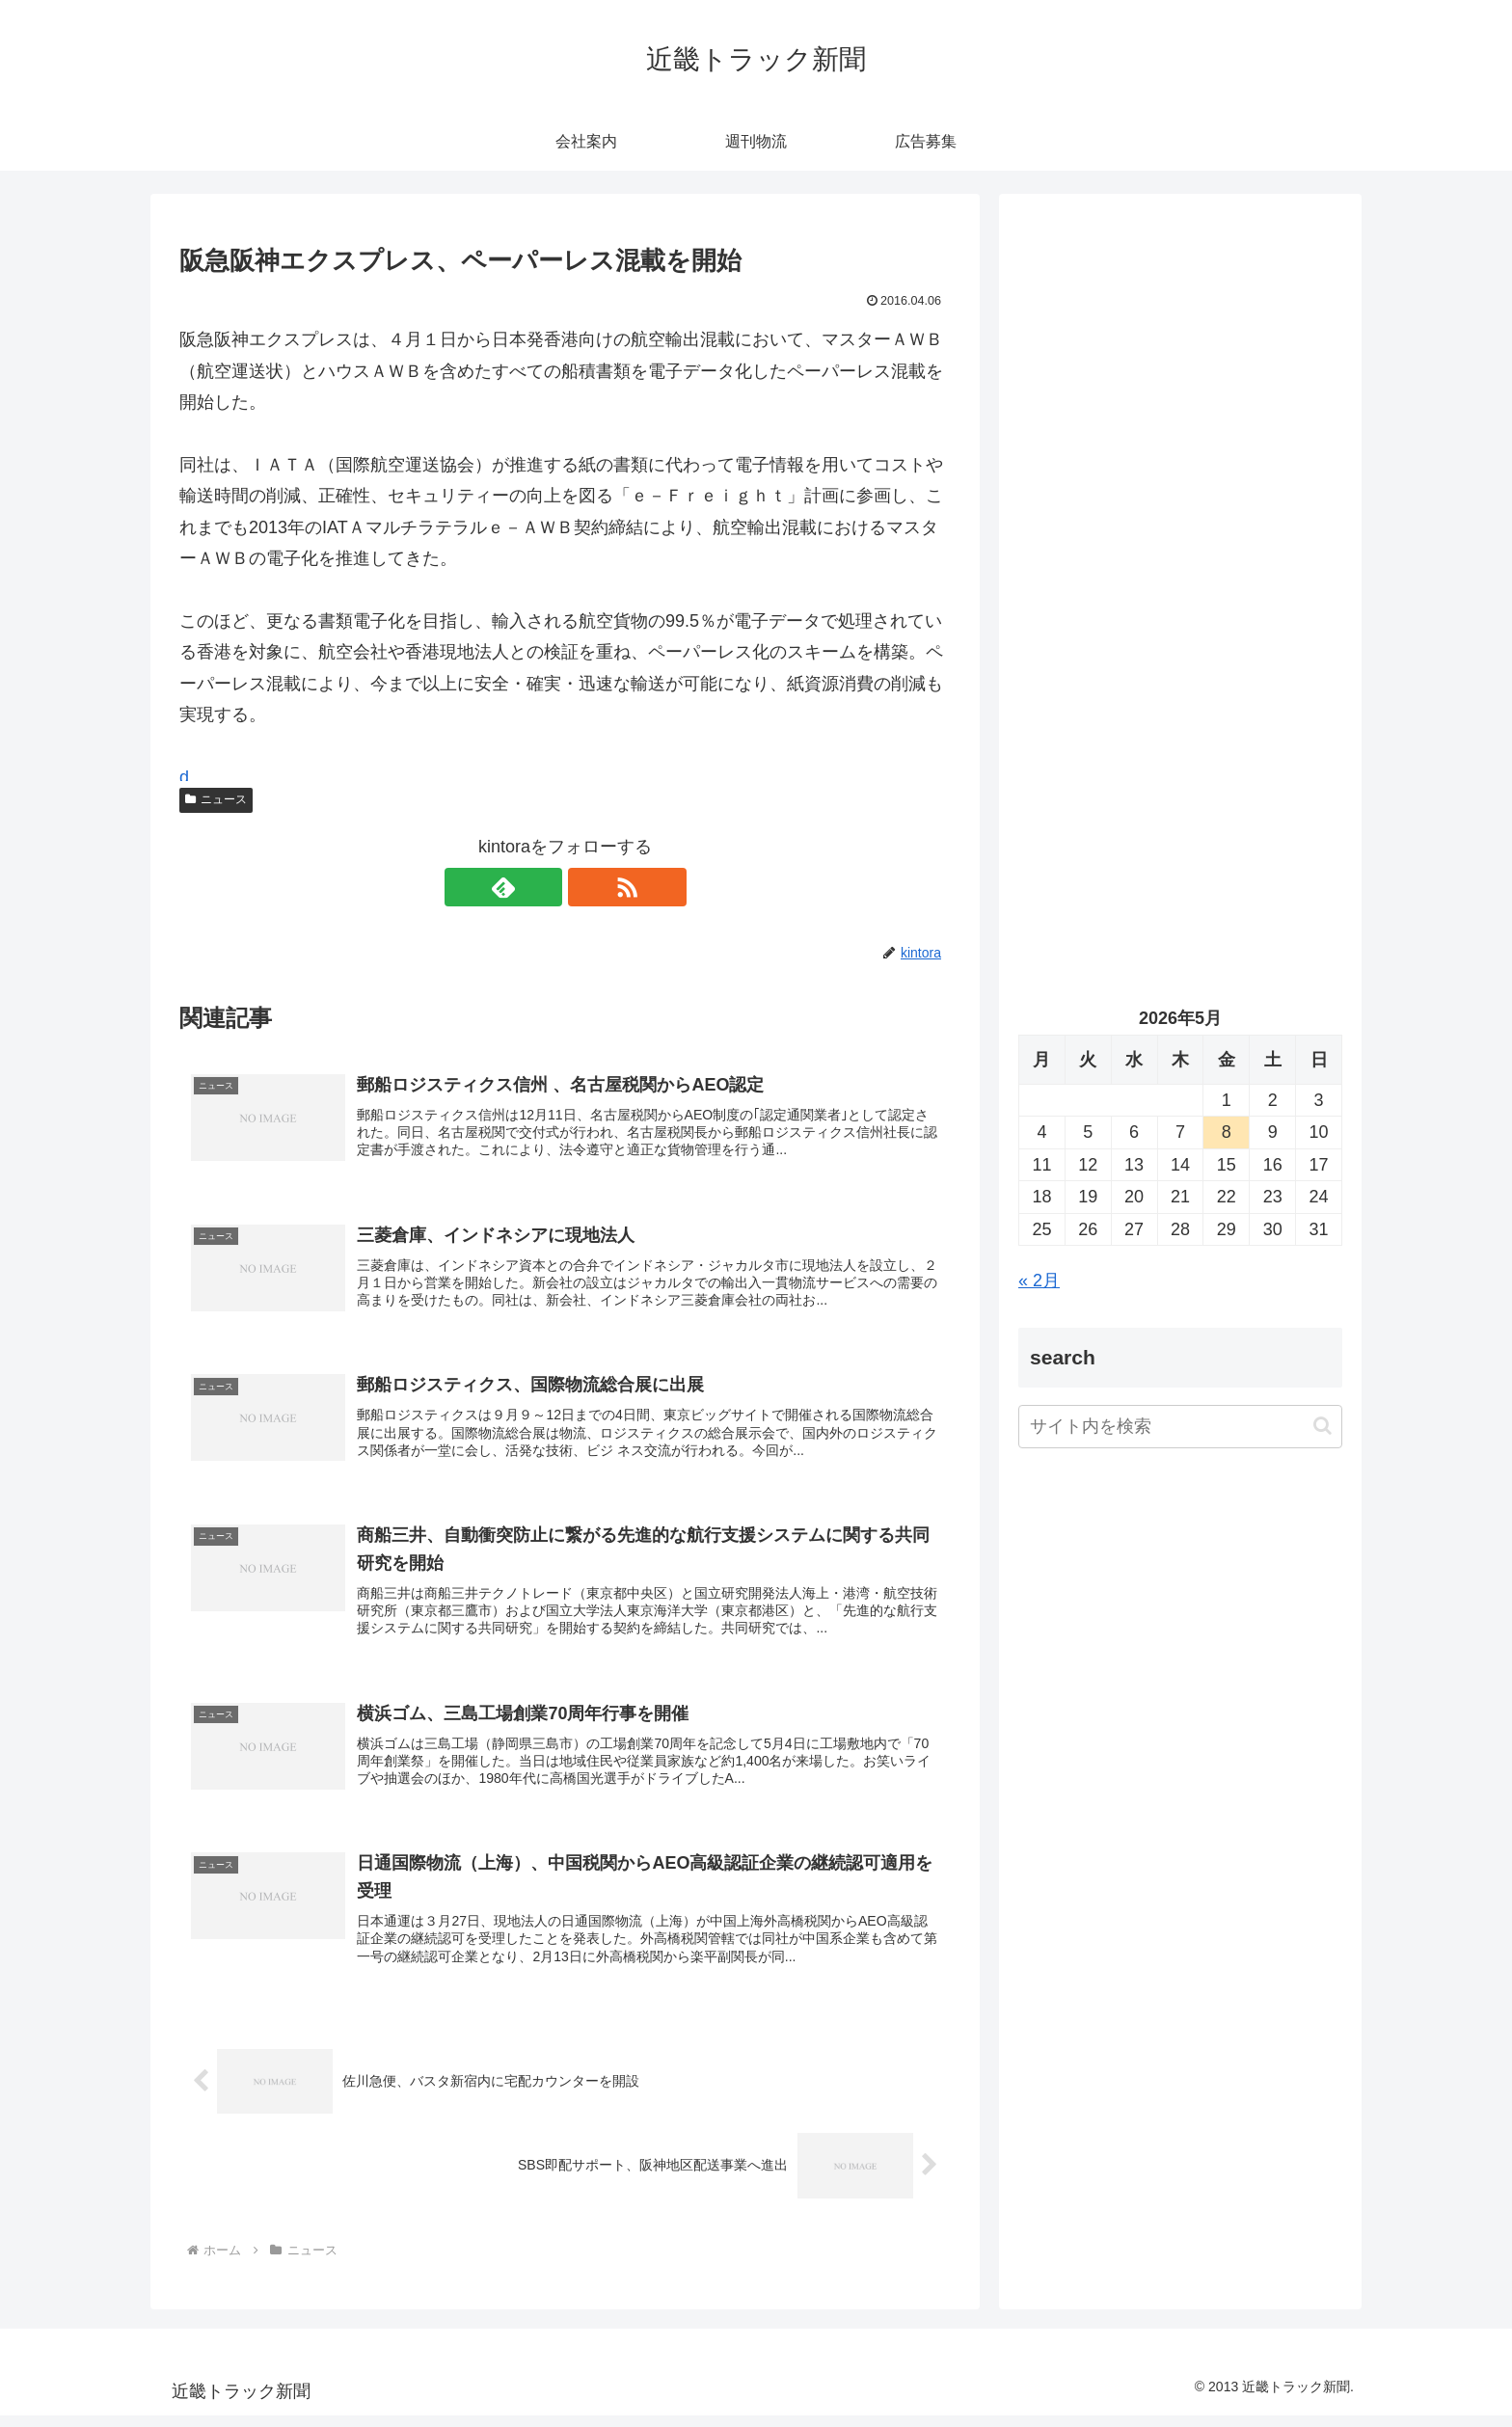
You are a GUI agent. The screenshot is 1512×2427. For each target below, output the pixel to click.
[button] (1322, 1426)
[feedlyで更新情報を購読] (543, 887)
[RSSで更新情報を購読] (587, 887)
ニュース (216, 799)
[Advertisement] (1180, 411)
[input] (1180, 1426)
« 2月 (1039, 1280)
